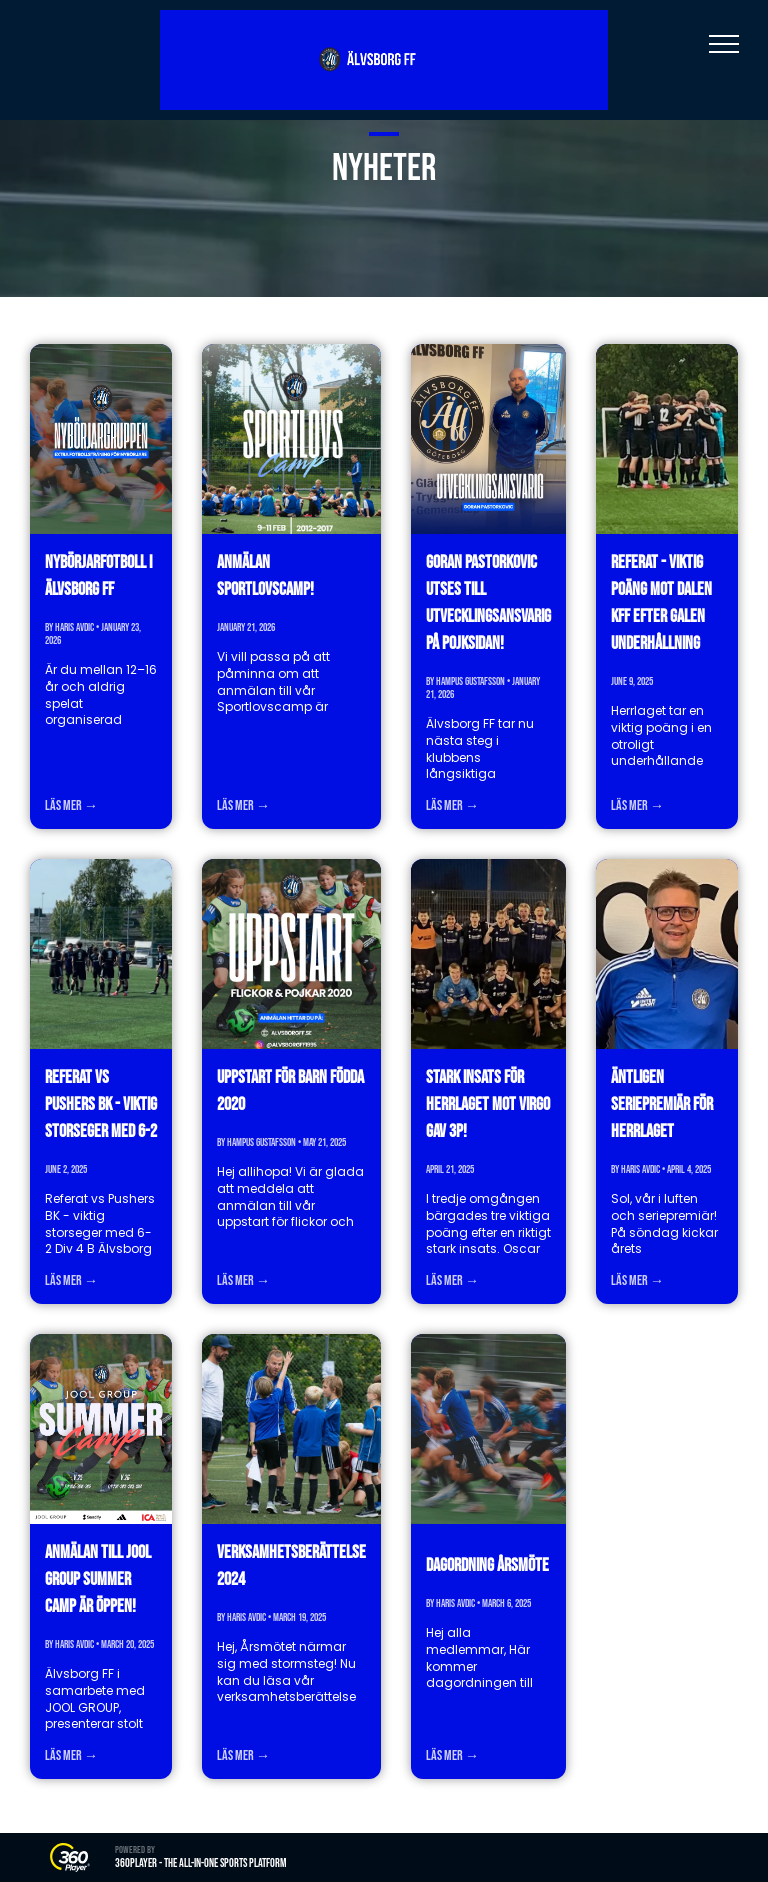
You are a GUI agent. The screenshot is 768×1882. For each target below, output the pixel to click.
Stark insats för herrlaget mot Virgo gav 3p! (488, 1104)
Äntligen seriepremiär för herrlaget (662, 1104)
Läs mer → (71, 805)
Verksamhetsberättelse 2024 (291, 1566)
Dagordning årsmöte (487, 1565)
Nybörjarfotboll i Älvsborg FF (98, 576)
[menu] (724, 44)
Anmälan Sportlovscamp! (265, 576)
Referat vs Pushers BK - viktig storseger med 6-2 (101, 1104)
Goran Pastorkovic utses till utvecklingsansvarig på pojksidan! (488, 603)
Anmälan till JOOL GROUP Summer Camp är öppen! (98, 1579)
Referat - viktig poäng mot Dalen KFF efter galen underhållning (661, 603)
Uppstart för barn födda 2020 (290, 1091)
